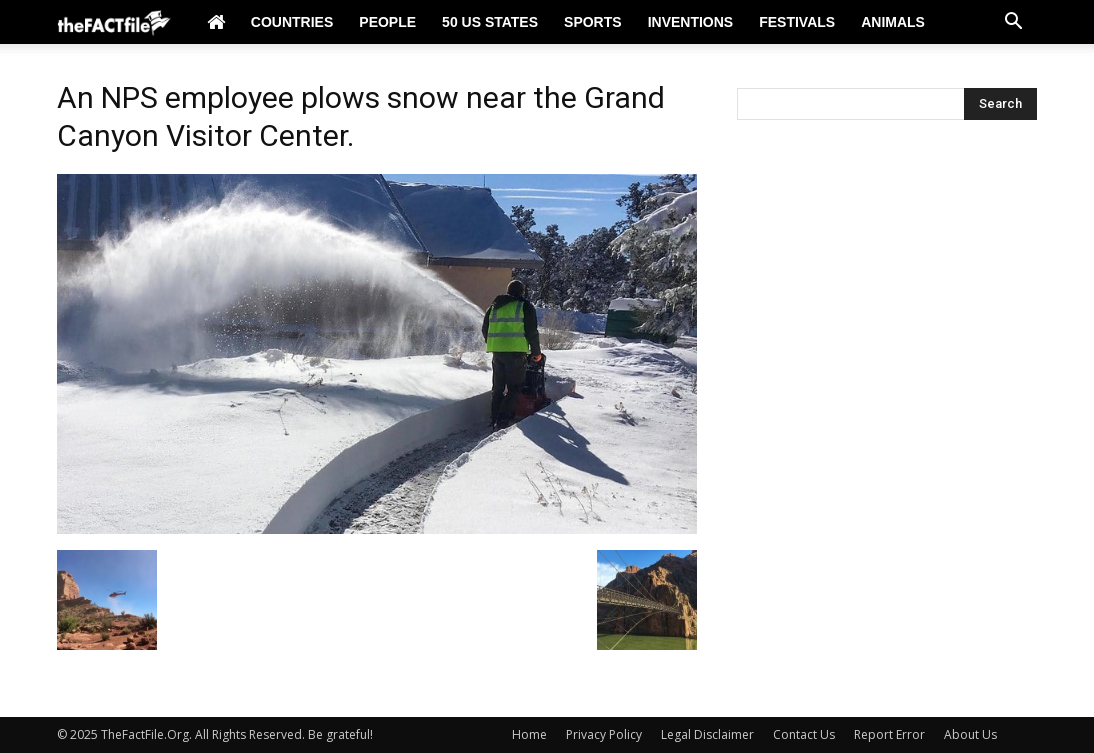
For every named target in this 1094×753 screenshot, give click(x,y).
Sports (593, 22)
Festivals (797, 22)
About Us (970, 734)
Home (529, 734)
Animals (893, 22)
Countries (292, 22)
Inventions (691, 22)
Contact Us (804, 734)
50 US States (490, 22)
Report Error (889, 734)
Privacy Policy (604, 734)
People (387, 22)
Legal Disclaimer (707, 734)
